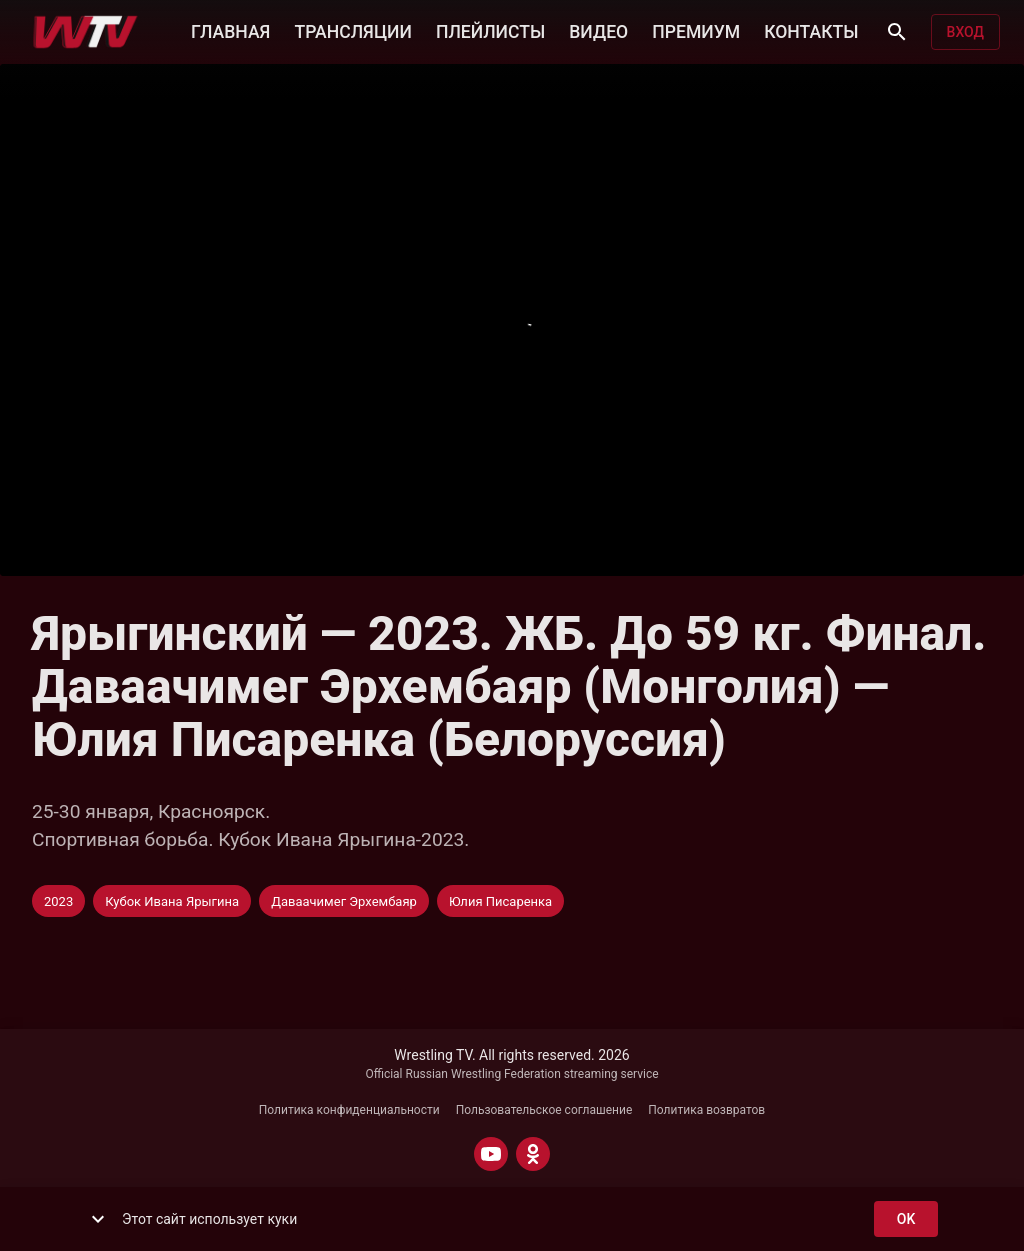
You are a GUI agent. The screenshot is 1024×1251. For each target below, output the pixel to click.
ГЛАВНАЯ (230, 30)
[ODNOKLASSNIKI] (533, 1154)
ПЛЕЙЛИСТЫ (490, 30)
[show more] (98, 1219)
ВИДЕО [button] (598, 30)
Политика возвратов (706, 1110)
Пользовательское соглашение (544, 1110)
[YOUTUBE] (491, 1154)
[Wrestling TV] (85, 32)
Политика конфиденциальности (349, 1110)
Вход (965, 32)
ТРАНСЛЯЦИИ (352, 30)
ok (906, 1219)
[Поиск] (897, 32)
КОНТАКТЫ (811, 30)
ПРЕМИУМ (696, 30)
